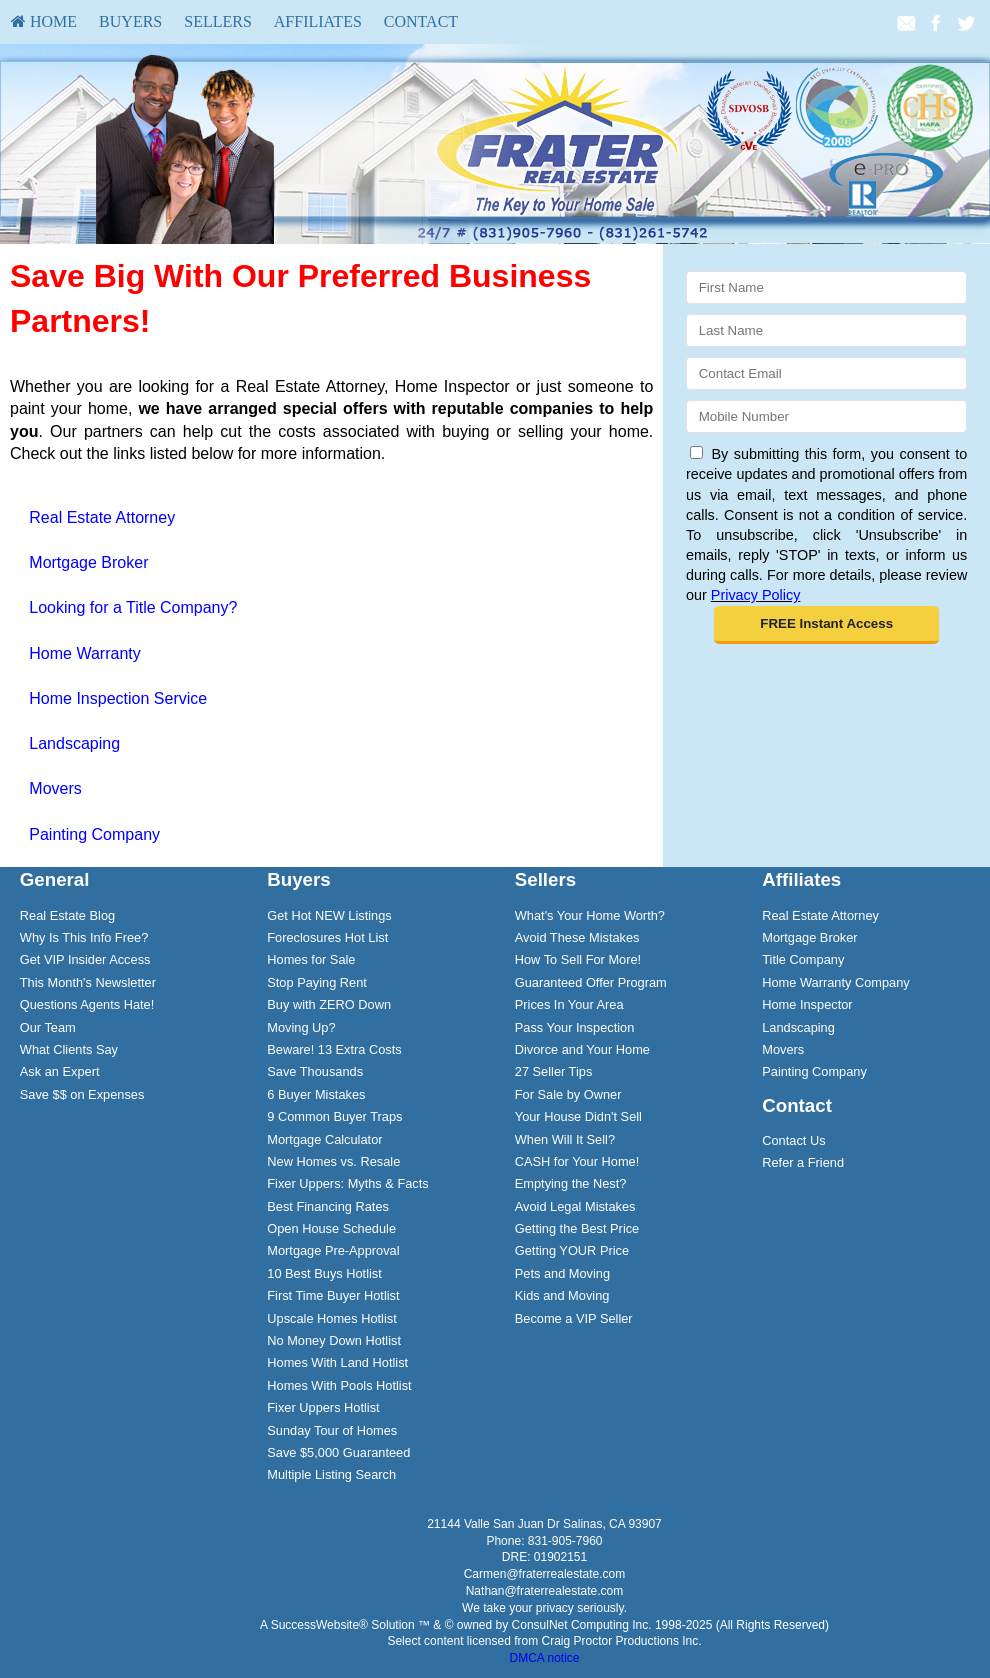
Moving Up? (301, 1027)
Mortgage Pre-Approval (333, 1250)
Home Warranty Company (835, 982)
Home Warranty (84, 653)
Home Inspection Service (118, 698)
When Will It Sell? (565, 1139)
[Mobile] (826, 416)
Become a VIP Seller (574, 1318)
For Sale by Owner (568, 1094)
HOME (44, 21)
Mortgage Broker (88, 562)
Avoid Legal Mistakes (575, 1206)
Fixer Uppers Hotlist (323, 1407)
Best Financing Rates (328, 1206)
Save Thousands (315, 1071)
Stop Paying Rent (317, 982)
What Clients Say (69, 1049)
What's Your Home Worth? (590, 915)
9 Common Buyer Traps (334, 1116)
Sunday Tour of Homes (332, 1430)
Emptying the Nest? (571, 1183)
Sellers (218, 21)
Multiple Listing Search (331, 1474)
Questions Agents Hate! (87, 1004)
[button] (826, 625)
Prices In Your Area (569, 1004)
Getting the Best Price (577, 1228)
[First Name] (826, 287)
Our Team (48, 1027)
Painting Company (94, 834)
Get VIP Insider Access (85, 959)
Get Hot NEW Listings (329, 915)
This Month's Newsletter (88, 982)
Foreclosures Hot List (327, 937)
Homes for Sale (311, 959)
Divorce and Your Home (582, 1049)
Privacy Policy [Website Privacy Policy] (756, 595)
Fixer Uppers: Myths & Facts (347, 1183)
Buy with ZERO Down (329, 1004)
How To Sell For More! (578, 959)
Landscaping (74, 743)
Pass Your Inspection (575, 1027)
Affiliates (318, 21)
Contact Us (793, 1140)
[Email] (826, 373)
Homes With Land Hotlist (337, 1362)
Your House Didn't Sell (578, 1116)
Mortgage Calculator (324, 1139)
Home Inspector (807, 1004)
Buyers (130, 21)
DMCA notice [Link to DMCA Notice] (544, 1658)
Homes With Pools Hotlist (339, 1385)
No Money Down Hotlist (334, 1340)
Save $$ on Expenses (82, 1094)
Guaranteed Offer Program (591, 982)
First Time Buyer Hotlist (333, 1295)
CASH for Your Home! (577, 1161)
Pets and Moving (562, 1273)
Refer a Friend (803, 1162)
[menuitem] (44, 22)
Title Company (803, 959)
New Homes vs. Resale (333, 1161)
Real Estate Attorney (102, 517)
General (55, 879)
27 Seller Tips (554, 1071)
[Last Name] (826, 330)
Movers (55, 788)
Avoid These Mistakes (577, 937)
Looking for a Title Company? (133, 607)
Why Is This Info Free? (84, 937)
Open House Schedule (331, 1228)
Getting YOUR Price (572, 1250)
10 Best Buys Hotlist (324, 1273)
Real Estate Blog (67, 915)
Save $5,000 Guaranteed (338, 1452)
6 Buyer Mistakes (316, 1094)
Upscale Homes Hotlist (331, 1318)
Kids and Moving (562, 1295)
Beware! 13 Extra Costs (334, 1049)
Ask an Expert (60, 1071)
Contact (421, 21)
